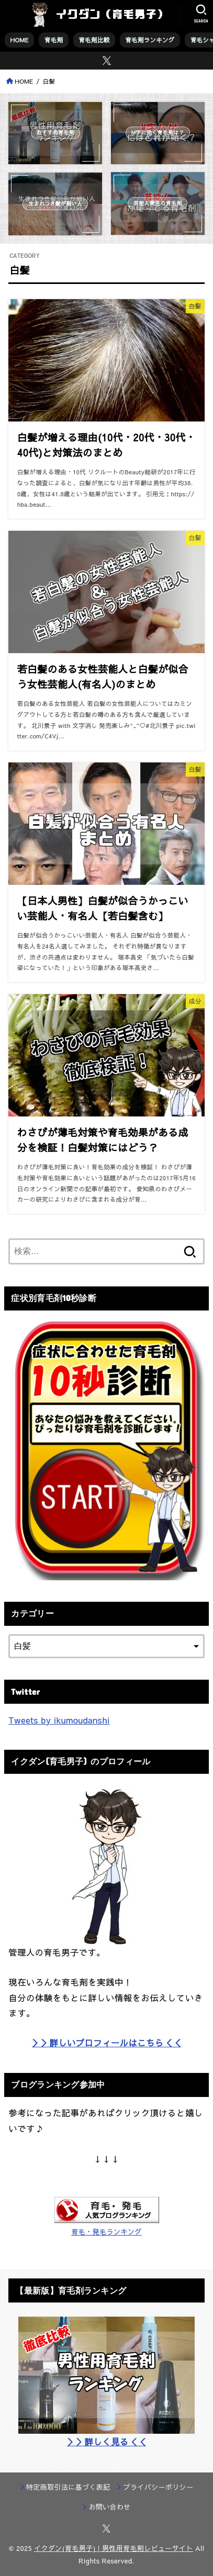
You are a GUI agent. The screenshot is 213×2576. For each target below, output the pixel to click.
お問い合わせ (109, 2507)
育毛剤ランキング (149, 40)
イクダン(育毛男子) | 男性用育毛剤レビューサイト (113, 2548)
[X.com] (106, 60)
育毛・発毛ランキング (106, 2232)
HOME (19, 40)
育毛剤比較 (94, 40)
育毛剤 (53, 40)
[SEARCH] (201, 13)
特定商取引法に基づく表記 (68, 2487)
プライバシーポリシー (159, 2487)
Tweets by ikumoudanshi (58, 1720)
